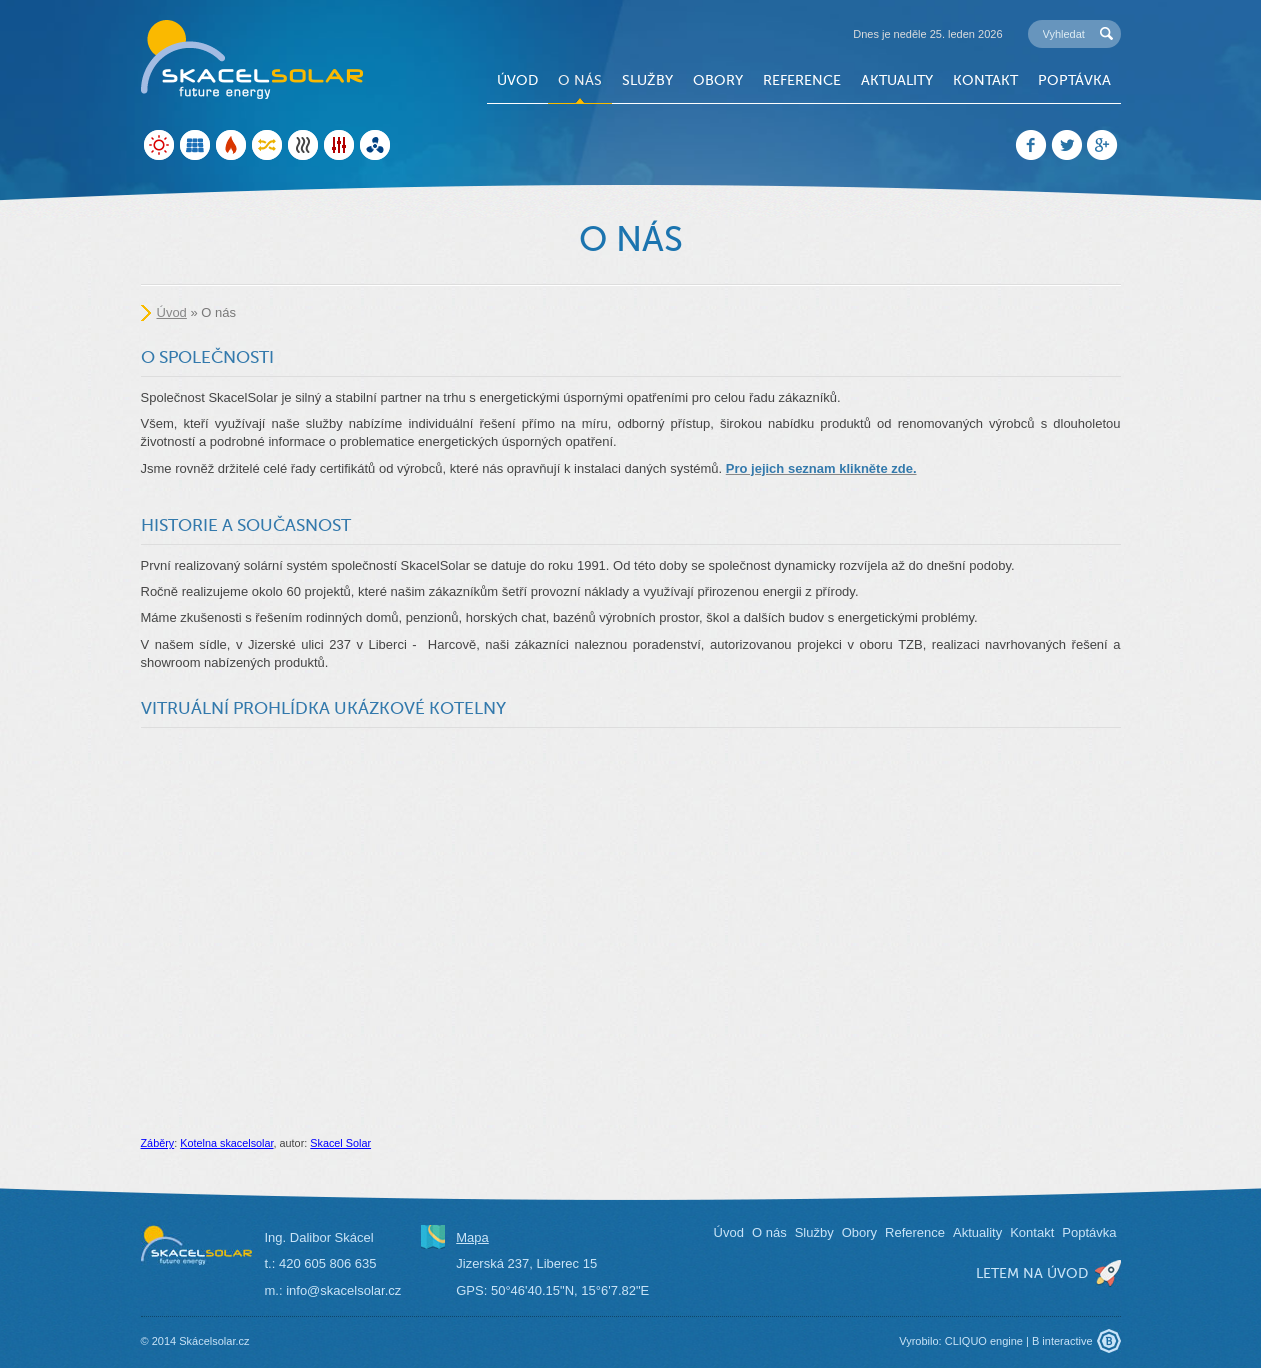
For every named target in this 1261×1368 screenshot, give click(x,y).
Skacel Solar (340, 1143)
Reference (802, 80)
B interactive (1062, 1341)
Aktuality (897, 80)
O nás (580, 80)
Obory (718, 80)
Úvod (517, 80)
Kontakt (985, 80)
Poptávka (1074, 80)
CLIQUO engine (984, 1341)
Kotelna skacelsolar (226, 1143)
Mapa (472, 1237)
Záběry (158, 1143)
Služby (647, 80)
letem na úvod (1032, 1273)
